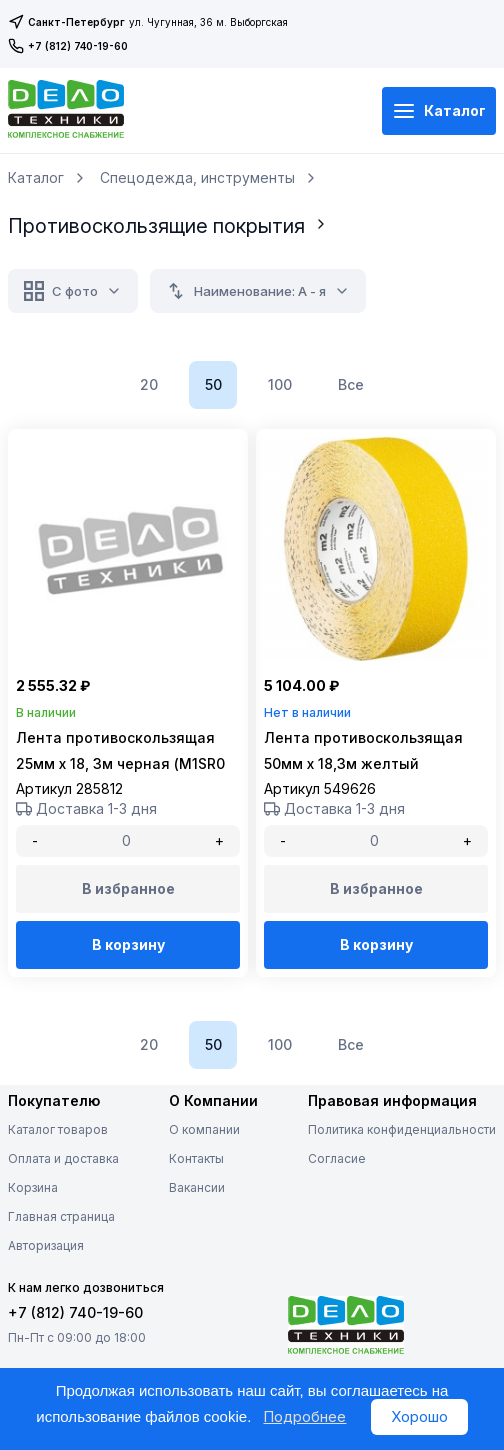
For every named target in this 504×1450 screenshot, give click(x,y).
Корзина (33, 1187)
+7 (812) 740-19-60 (68, 46)
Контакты (196, 1158)
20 (149, 384)
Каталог (439, 111)
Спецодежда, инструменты (197, 178)
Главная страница (61, 1216)
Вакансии (197, 1187)
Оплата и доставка (63, 1158)
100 (280, 384)
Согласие (337, 1158)
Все (351, 384)
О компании (204, 1129)
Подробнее (304, 1416)
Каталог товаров (58, 1129)
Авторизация (46, 1245)
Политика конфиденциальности (402, 1129)
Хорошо (419, 1416)
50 (213, 384)
